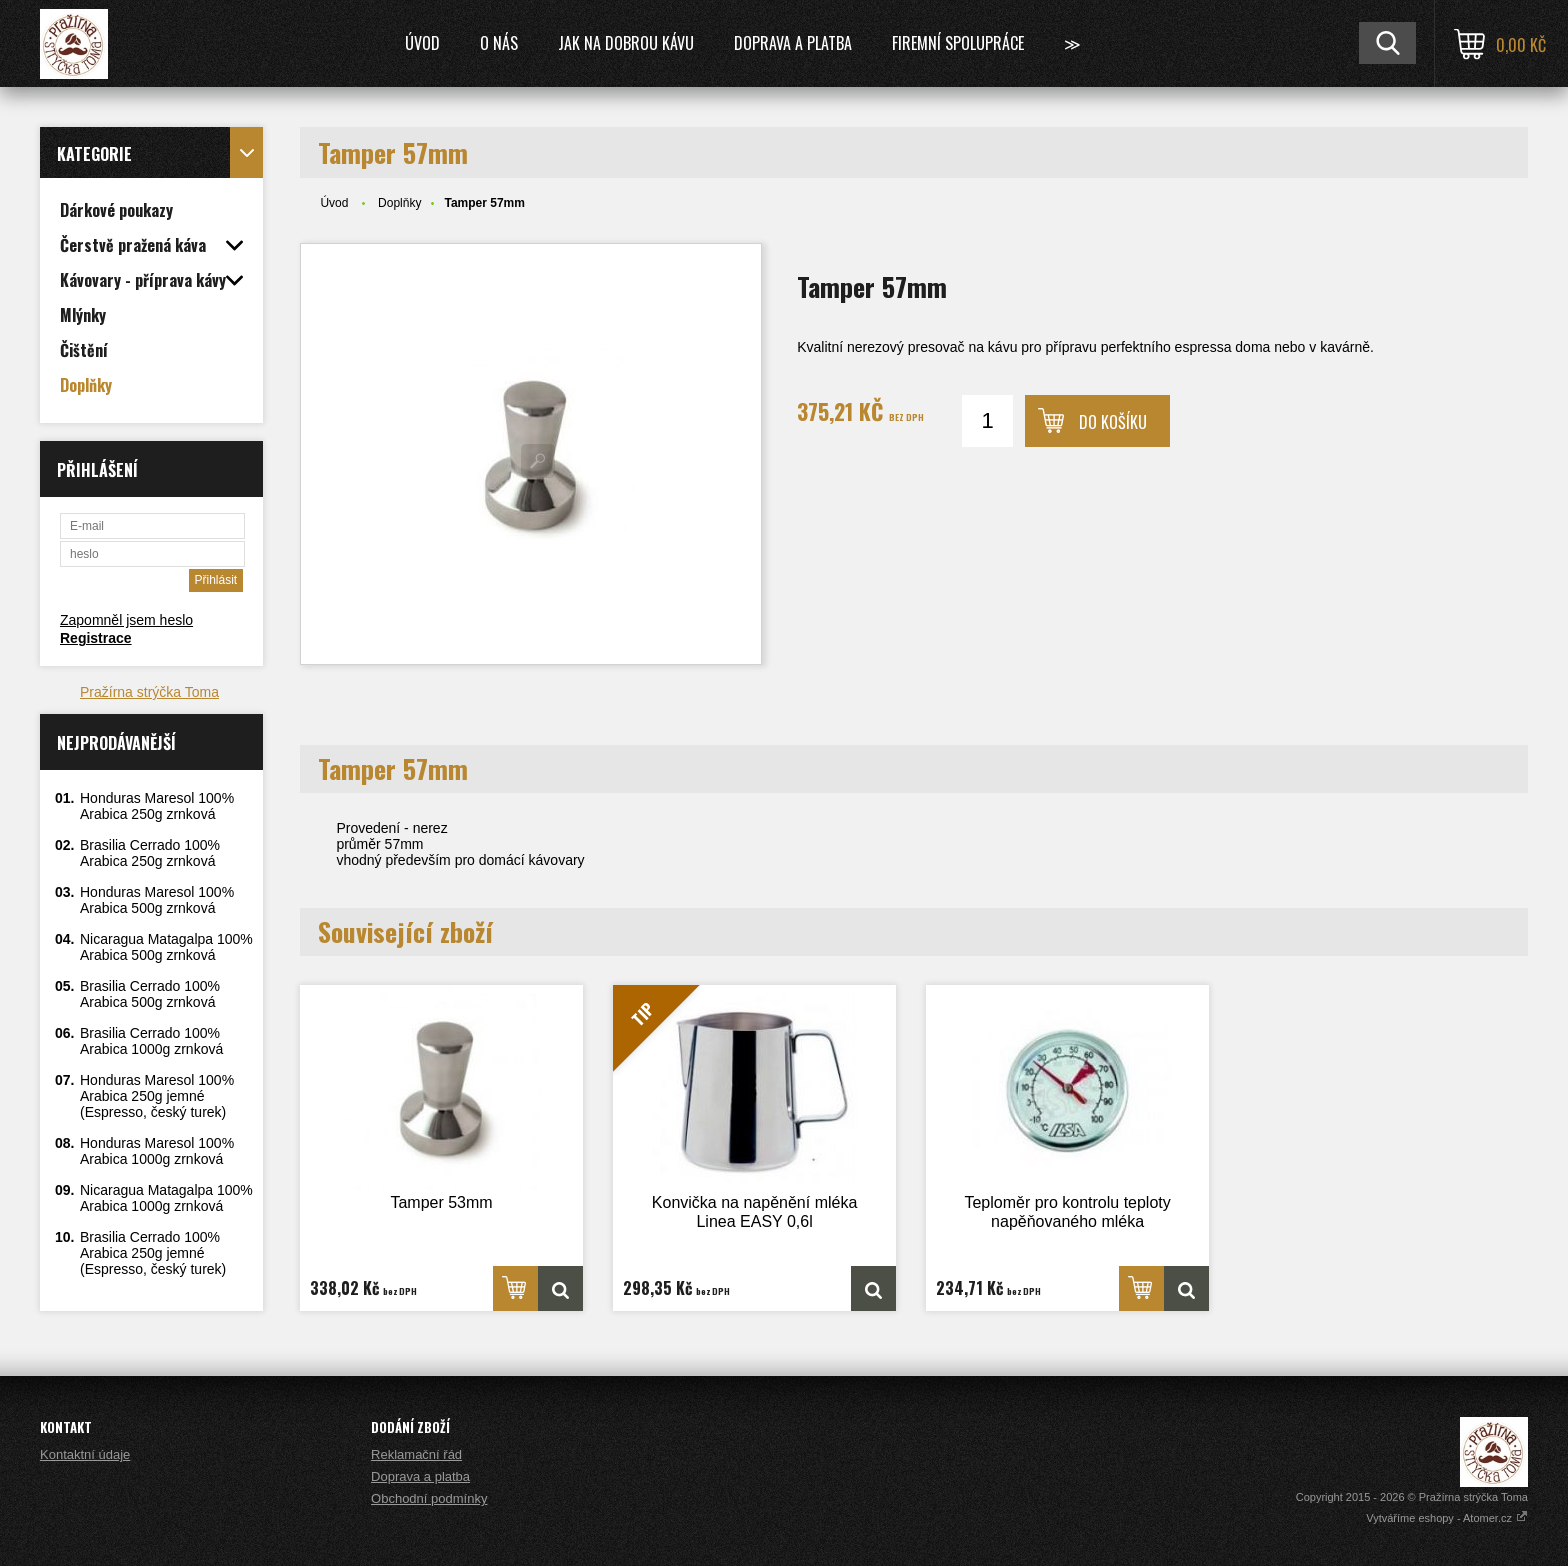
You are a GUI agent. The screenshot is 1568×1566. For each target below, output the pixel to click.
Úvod (422, 43)
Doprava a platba (793, 43)
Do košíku (1113, 422)
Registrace (96, 638)
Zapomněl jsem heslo (126, 620)
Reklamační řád (416, 1454)
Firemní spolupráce (958, 43)
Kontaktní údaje (85, 1454)
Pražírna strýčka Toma (149, 692)
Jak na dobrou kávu (626, 43)
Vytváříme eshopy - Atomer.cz (1447, 1518)
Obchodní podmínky (429, 1498)
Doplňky (399, 203)
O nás (499, 43)
